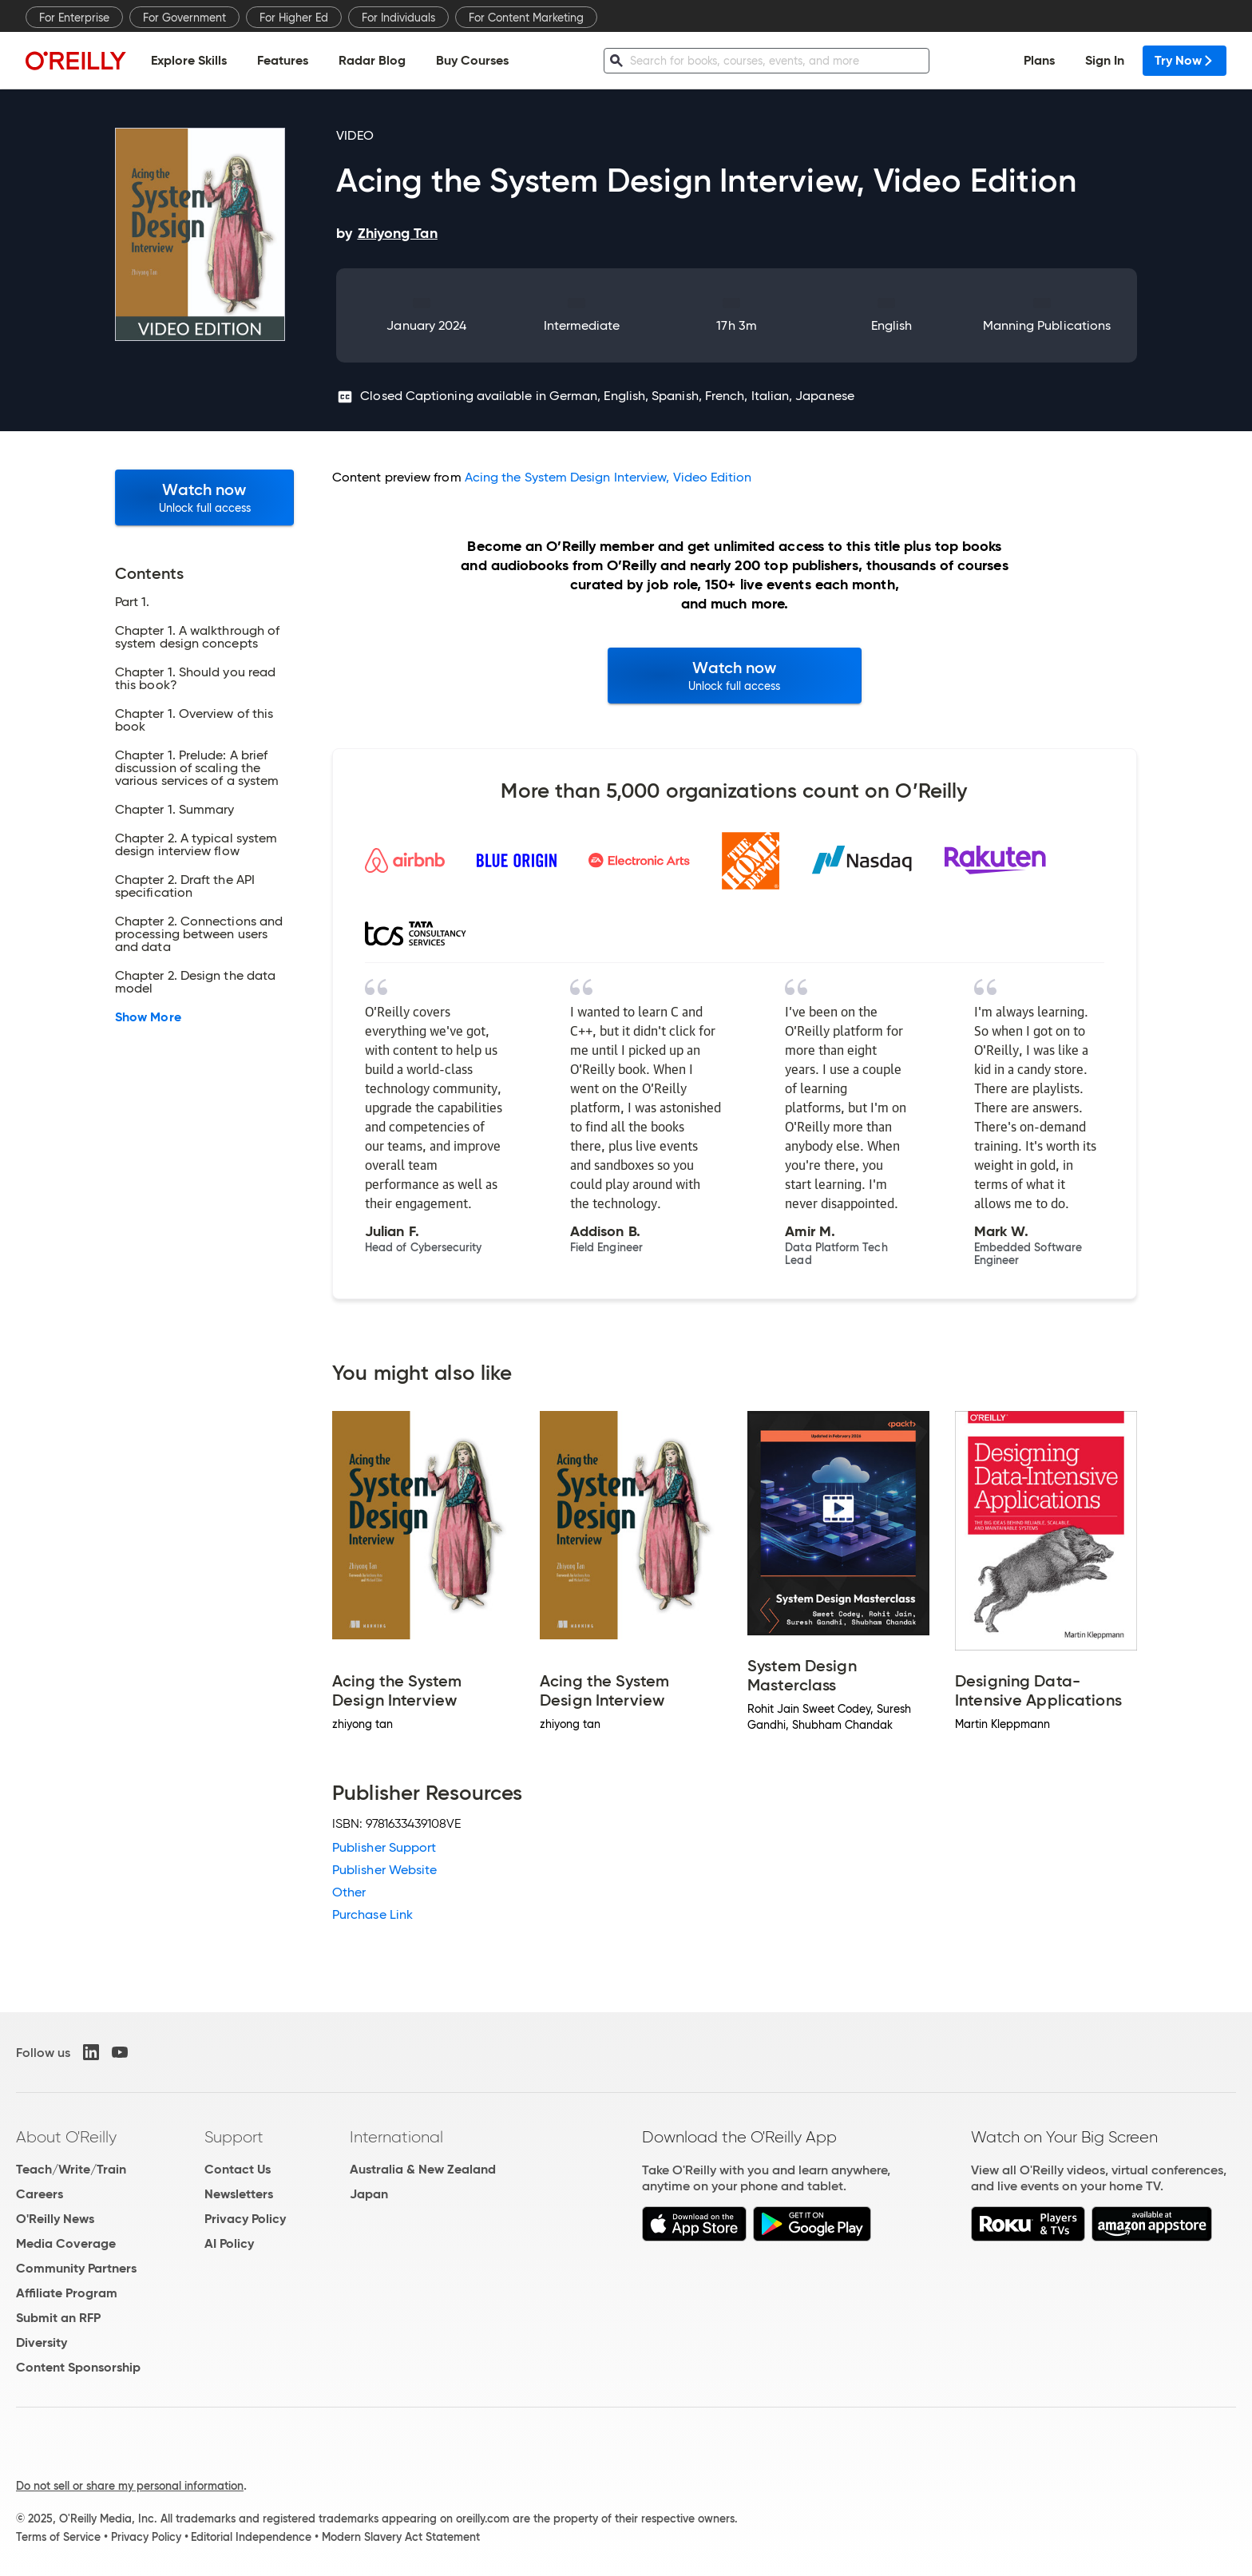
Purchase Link (372, 1914)
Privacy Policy (245, 2218)
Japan (369, 2194)
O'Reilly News (55, 2218)
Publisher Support (384, 1847)
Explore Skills (189, 60)
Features (282, 60)
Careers (39, 2194)
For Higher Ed (294, 17)
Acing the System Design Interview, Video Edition (608, 477)
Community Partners (76, 2268)
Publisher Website (384, 1869)
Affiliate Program (66, 2293)
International (396, 2136)
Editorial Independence (251, 2537)
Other (349, 1892)
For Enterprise (74, 17)
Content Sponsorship (78, 2367)
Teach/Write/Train (71, 2169)
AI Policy (229, 2243)
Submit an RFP (58, 2317)
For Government (184, 17)
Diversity (41, 2342)
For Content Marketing (526, 17)
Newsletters (238, 2194)
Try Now (1184, 60)
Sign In (1104, 60)
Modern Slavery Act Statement (401, 2537)
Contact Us (237, 2169)
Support (233, 2136)
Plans (1039, 60)
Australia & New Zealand (423, 2169)
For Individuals (398, 17)
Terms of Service (58, 2537)
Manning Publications (1047, 325)
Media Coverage (66, 2243)
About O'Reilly (66, 2136)
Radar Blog (372, 60)
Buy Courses (472, 60)
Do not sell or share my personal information (130, 2486)
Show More (148, 1017)
